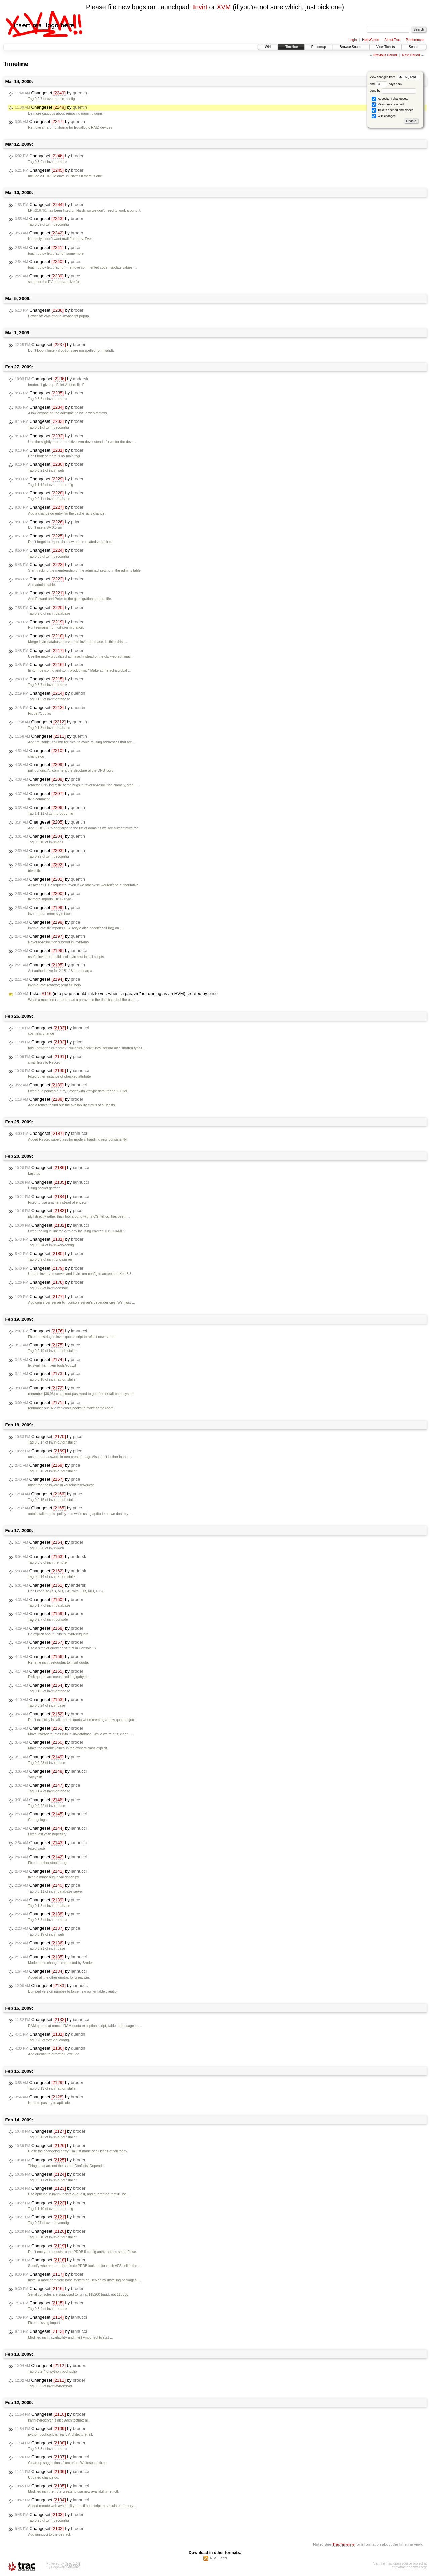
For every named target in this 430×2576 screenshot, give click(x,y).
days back (389, 84)
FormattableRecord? (51, 1048)
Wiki (268, 47)
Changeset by (51, 93)
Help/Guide (370, 40)
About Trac (392, 40)
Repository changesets (390, 99)
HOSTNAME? (114, 1231)
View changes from (395, 77)
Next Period (411, 55)
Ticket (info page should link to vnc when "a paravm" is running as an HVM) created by (116, 993)
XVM (224, 7)
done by (393, 90)
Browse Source (351, 47)
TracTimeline (343, 2544)
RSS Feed (218, 2558)
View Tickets (385, 47)
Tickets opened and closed (392, 110)
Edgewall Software (65, 2567)
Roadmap (318, 47)
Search (413, 47)
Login (353, 40)
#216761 (40, 210)
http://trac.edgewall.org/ (409, 2567)
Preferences (415, 40)
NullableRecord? (81, 1048)
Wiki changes (383, 116)
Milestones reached (388, 104)
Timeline (291, 47)
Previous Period (385, 55)
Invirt (200, 7)
